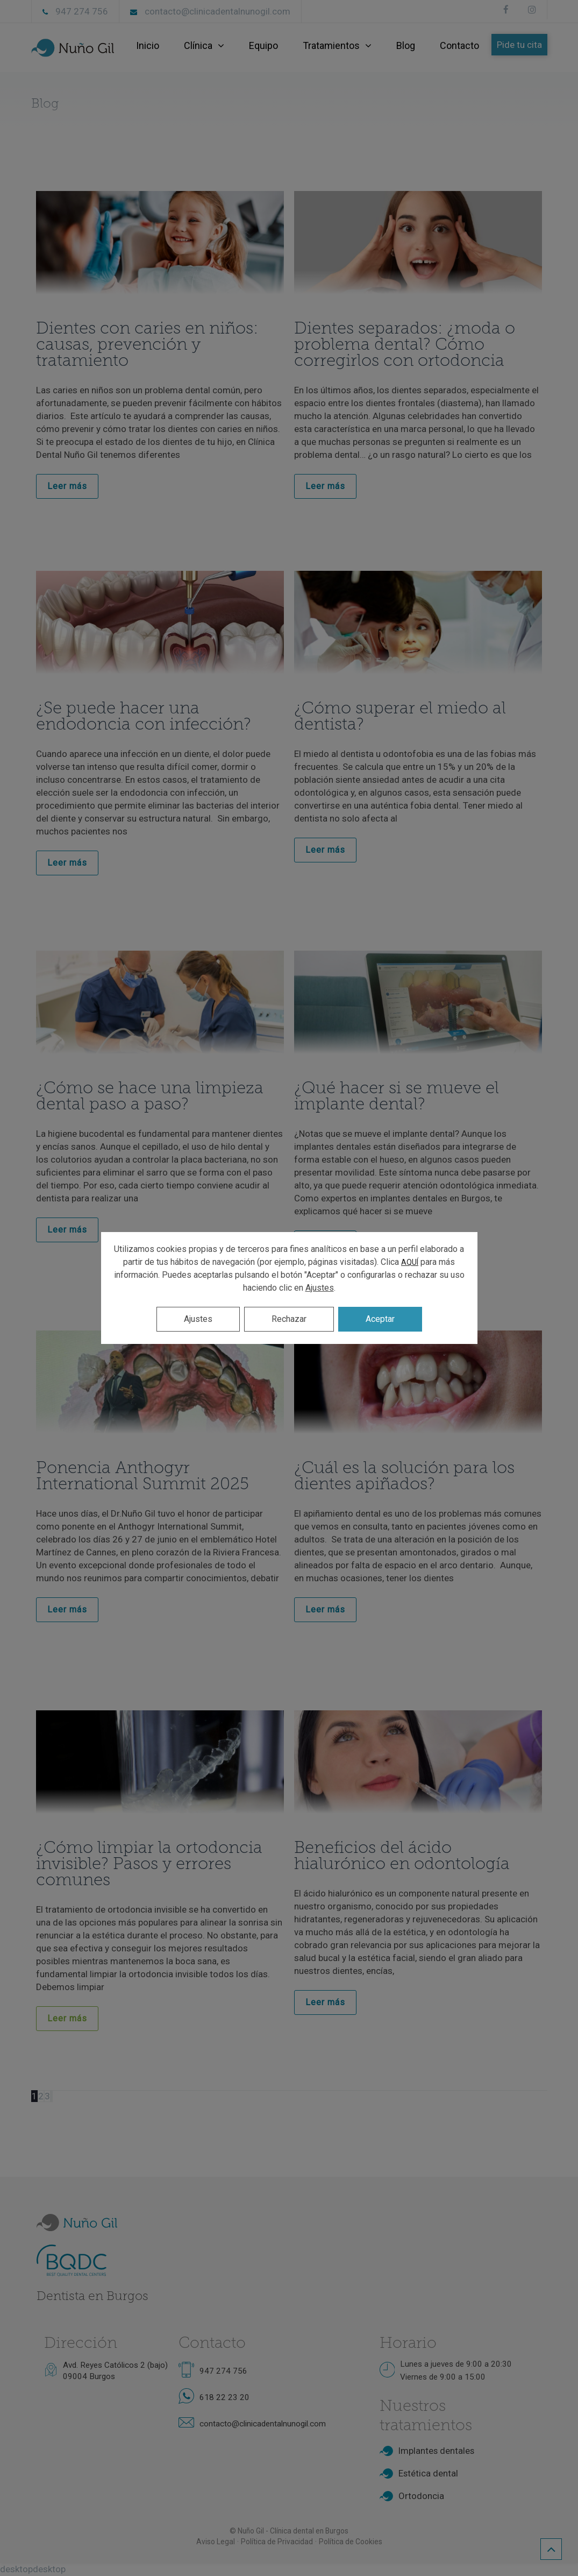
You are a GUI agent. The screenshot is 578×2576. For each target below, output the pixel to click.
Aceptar (380, 1319)
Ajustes (319, 1288)
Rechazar (289, 1319)
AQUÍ (409, 1262)
